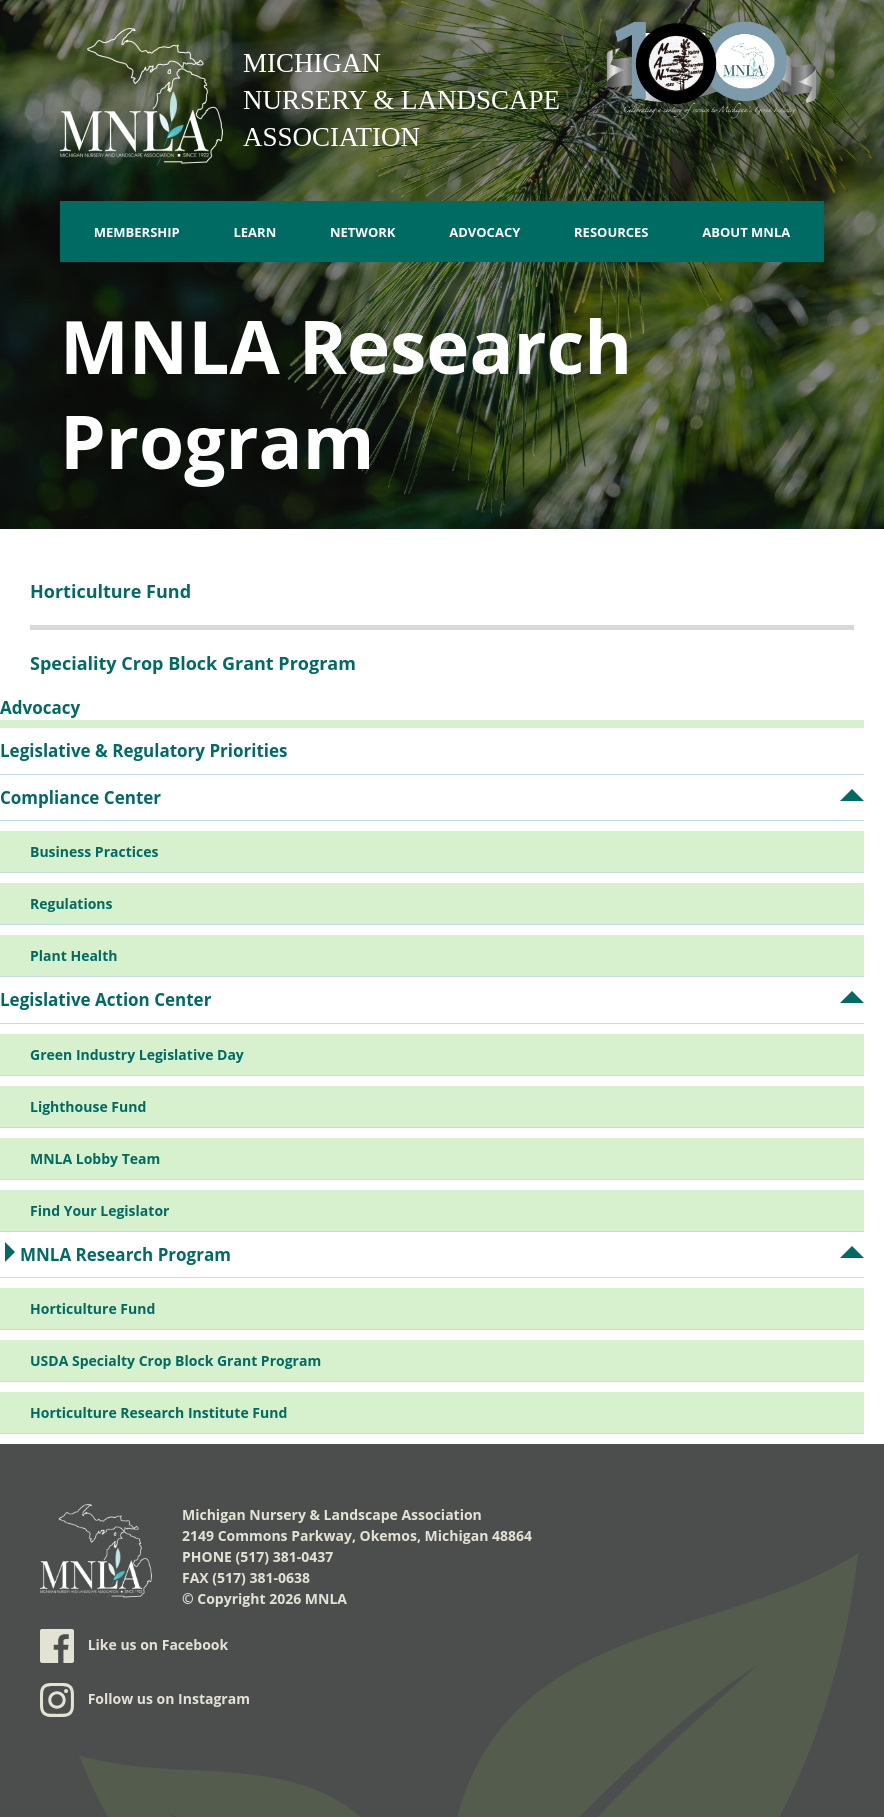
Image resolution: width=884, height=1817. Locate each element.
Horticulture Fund (92, 1308)
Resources (611, 232)
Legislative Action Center (105, 999)
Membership (137, 232)
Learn (254, 232)
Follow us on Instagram (145, 1700)
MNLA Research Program (125, 1254)
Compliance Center (80, 797)
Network (363, 232)
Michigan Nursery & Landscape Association (401, 100)
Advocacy (484, 232)
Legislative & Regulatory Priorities (144, 750)
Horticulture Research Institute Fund (158, 1412)
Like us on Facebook (134, 1646)
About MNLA (746, 232)
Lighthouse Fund (88, 1106)
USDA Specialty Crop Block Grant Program (175, 1360)
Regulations (71, 903)
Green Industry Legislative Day (137, 1054)
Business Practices (94, 851)
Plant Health (73, 955)
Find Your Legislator (99, 1210)
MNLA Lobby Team (95, 1158)
